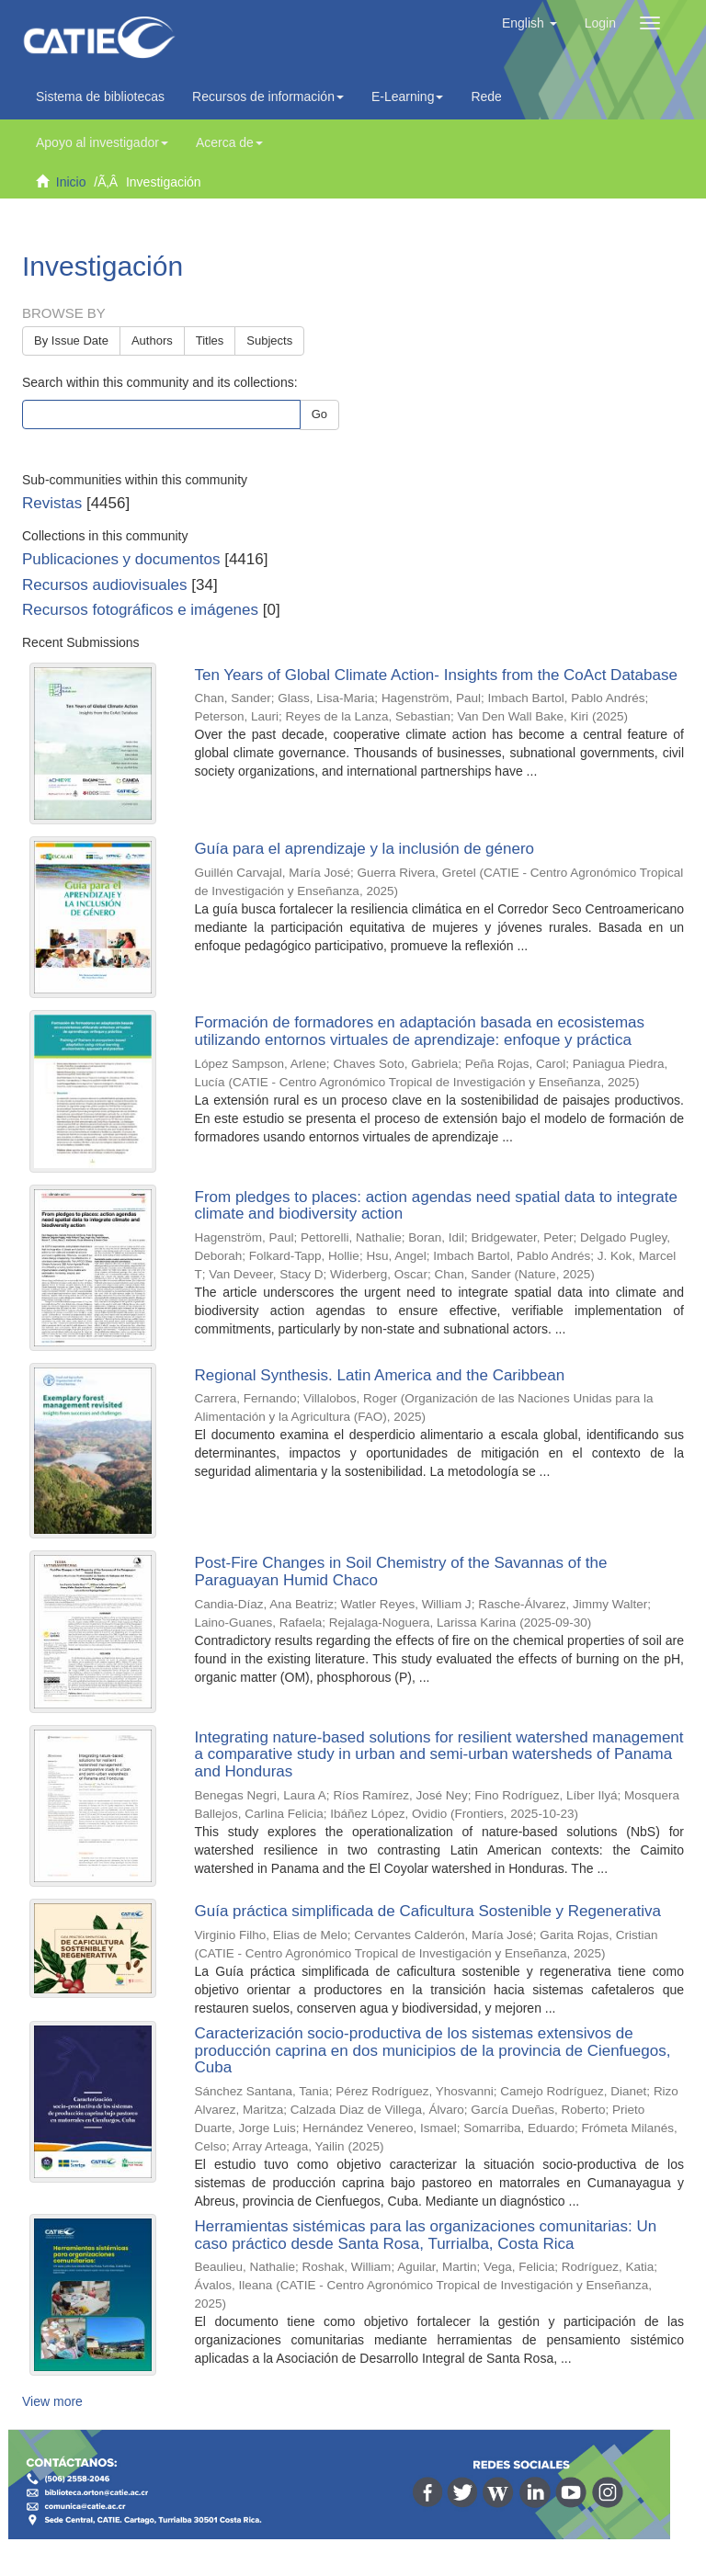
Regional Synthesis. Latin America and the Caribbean (380, 1375)
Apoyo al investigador (102, 142)
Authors (152, 340)
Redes (494, 96)
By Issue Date (71, 340)
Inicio (71, 182)
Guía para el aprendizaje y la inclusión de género (365, 848)
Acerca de (229, 142)
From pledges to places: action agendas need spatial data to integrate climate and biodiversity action (436, 1205)
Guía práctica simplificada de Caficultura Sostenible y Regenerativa (428, 1911)
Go (319, 414)
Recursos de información (268, 96)
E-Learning (407, 96)
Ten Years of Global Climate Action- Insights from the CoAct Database (436, 675)
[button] (529, 23)
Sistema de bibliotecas (100, 96)
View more (52, 2401)
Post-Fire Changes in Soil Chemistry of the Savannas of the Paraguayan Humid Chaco (401, 1571)
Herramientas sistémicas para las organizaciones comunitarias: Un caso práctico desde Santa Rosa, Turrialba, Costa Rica (426, 2235)
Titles (210, 340)
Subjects (269, 340)
